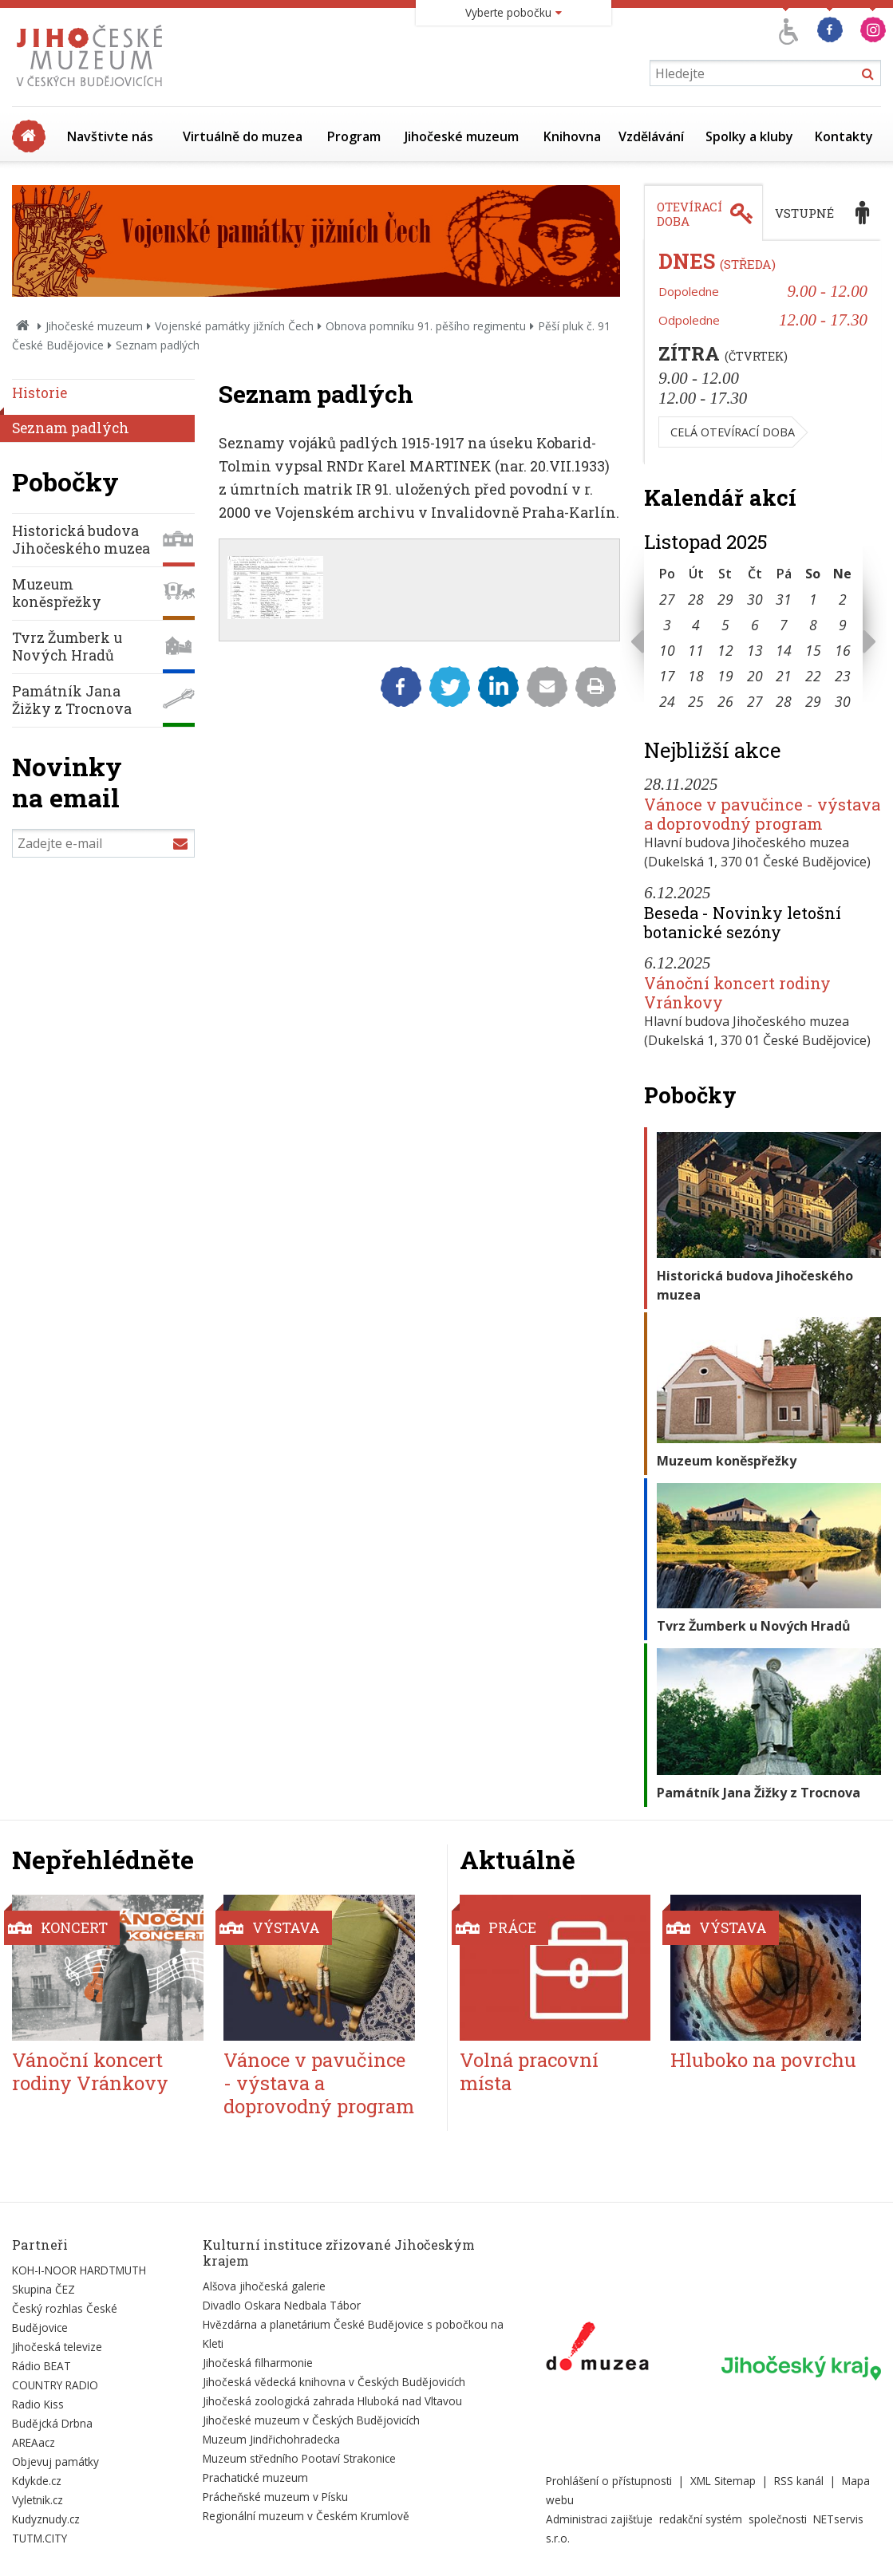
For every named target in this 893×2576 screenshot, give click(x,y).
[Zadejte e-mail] (103, 843)
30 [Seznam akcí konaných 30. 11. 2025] (843, 701)
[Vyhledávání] (765, 73)
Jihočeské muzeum (462, 136)
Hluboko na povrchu (763, 2060)
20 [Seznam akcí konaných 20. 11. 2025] (755, 675)
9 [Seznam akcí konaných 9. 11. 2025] (843, 624)
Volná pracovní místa (529, 2071)
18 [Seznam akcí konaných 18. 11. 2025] (696, 675)
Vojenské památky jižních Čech (234, 325)
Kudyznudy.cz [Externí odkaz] (46, 2519)
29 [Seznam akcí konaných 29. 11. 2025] (813, 701)
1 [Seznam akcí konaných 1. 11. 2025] (813, 599)
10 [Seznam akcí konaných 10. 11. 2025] (667, 650)
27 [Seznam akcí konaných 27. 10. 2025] (667, 599)
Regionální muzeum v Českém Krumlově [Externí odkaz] (306, 2515)
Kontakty (844, 136)
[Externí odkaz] (597, 2349)
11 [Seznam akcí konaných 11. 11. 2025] (696, 650)
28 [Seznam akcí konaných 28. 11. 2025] (784, 701)
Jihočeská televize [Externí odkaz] (57, 2346)
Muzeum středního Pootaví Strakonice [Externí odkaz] (299, 2458)
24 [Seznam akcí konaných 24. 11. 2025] (667, 701)
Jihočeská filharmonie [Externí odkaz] (258, 2362)
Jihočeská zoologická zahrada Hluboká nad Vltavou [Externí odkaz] (332, 2400)
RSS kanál (799, 2480)
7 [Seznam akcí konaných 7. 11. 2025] (784, 624)
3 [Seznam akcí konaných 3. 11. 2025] (667, 624)
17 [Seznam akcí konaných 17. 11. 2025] (667, 675)
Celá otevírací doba (732, 432)
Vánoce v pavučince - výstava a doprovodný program (762, 814)
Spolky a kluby (749, 136)
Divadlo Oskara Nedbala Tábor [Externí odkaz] (282, 2305)
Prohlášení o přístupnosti (609, 2480)
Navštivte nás (110, 136)
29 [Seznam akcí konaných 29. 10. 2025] (725, 599)
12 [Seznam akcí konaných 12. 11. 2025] (725, 650)
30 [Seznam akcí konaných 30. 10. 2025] (755, 599)
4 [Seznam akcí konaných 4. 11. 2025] (696, 624)
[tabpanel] (762, 352)
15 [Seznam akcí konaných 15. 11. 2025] (813, 650)
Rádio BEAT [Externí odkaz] (41, 2365)
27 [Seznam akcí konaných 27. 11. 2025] (755, 701)
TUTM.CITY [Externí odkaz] (39, 2538)
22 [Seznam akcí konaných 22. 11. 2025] (813, 675)
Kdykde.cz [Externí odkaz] (36, 2480)
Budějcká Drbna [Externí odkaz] (52, 2423)
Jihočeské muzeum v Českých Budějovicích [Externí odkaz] (311, 2420)
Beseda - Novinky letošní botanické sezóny (742, 922)
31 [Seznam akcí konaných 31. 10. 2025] (784, 599)
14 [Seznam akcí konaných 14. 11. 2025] (784, 650)
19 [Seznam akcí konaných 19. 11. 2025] (725, 675)
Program (354, 136)
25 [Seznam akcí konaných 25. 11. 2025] (696, 701)
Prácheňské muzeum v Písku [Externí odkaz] (275, 2496)
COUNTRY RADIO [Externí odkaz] (55, 2385)
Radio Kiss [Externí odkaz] (38, 2404)
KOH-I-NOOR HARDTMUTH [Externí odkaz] (79, 2270)
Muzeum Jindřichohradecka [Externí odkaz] (271, 2439)
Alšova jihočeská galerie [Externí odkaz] (264, 2286)
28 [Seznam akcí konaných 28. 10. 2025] (696, 599)
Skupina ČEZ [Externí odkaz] (43, 2289)
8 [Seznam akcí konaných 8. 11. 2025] (813, 624)
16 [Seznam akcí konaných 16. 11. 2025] (843, 650)
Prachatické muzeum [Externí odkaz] (255, 2477)
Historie (39, 393)
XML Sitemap (723, 2480)
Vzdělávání (651, 136)
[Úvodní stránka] (93, 91)
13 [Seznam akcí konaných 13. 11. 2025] (755, 650)
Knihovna (572, 136)
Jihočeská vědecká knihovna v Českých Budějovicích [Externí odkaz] (334, 2381)
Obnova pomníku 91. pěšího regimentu (426, 325)
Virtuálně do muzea (242, 136)
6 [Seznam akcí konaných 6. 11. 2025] (755, 624)
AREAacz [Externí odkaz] (33, 2442)
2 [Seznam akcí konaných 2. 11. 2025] (843, 599)
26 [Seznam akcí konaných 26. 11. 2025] (725, 701)
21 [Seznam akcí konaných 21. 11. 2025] (784, 675)
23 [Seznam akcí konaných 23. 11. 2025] (843, 675)
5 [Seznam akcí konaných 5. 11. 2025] (725, 624)
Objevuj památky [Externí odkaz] (55, 2461)
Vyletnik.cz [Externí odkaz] (37, 2499)
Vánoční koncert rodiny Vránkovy (737, 992)
